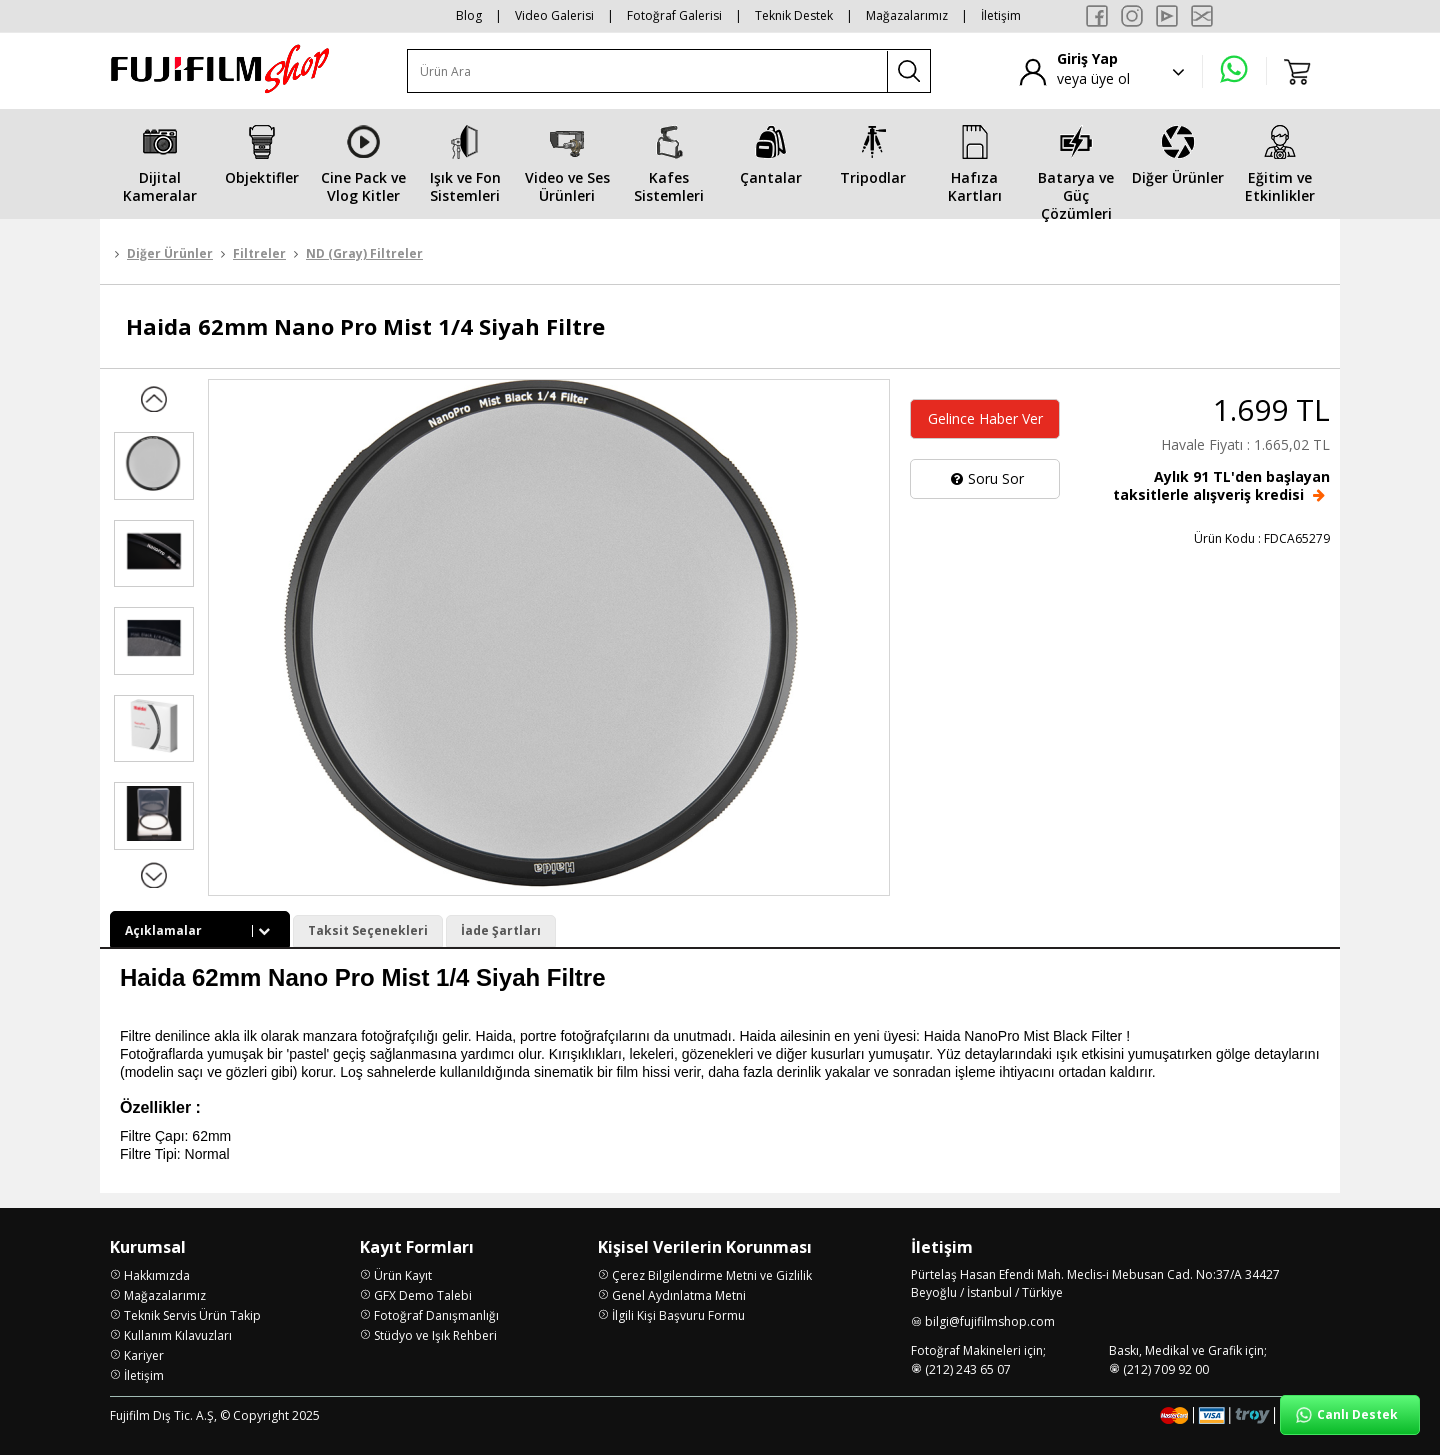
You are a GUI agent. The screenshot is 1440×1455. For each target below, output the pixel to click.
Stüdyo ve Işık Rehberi (435, 1335)
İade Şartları (501, 930)
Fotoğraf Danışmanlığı (436, 1315)
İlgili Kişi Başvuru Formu (678, 1315)
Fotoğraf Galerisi (674, 15)
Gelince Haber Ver (985, 418)
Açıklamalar (200, 930)
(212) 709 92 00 (1166, 1369)
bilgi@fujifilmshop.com (990, 1321)
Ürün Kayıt (403, 1275)
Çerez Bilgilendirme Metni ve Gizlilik (712, 1275)
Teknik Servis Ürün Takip (192, 1315)
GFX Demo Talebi (423, 1295)
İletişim (1001, 15)
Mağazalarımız (907, 15)
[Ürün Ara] (648, 71)
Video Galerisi (554, 15)
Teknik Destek (794, 15)
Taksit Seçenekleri (368, 930)
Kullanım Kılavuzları (178, 1335)
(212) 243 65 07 (968, 1369)
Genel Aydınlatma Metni (679, 1295)
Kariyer (144, 1355)
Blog (469, 15)
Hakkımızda (157, 1275)
